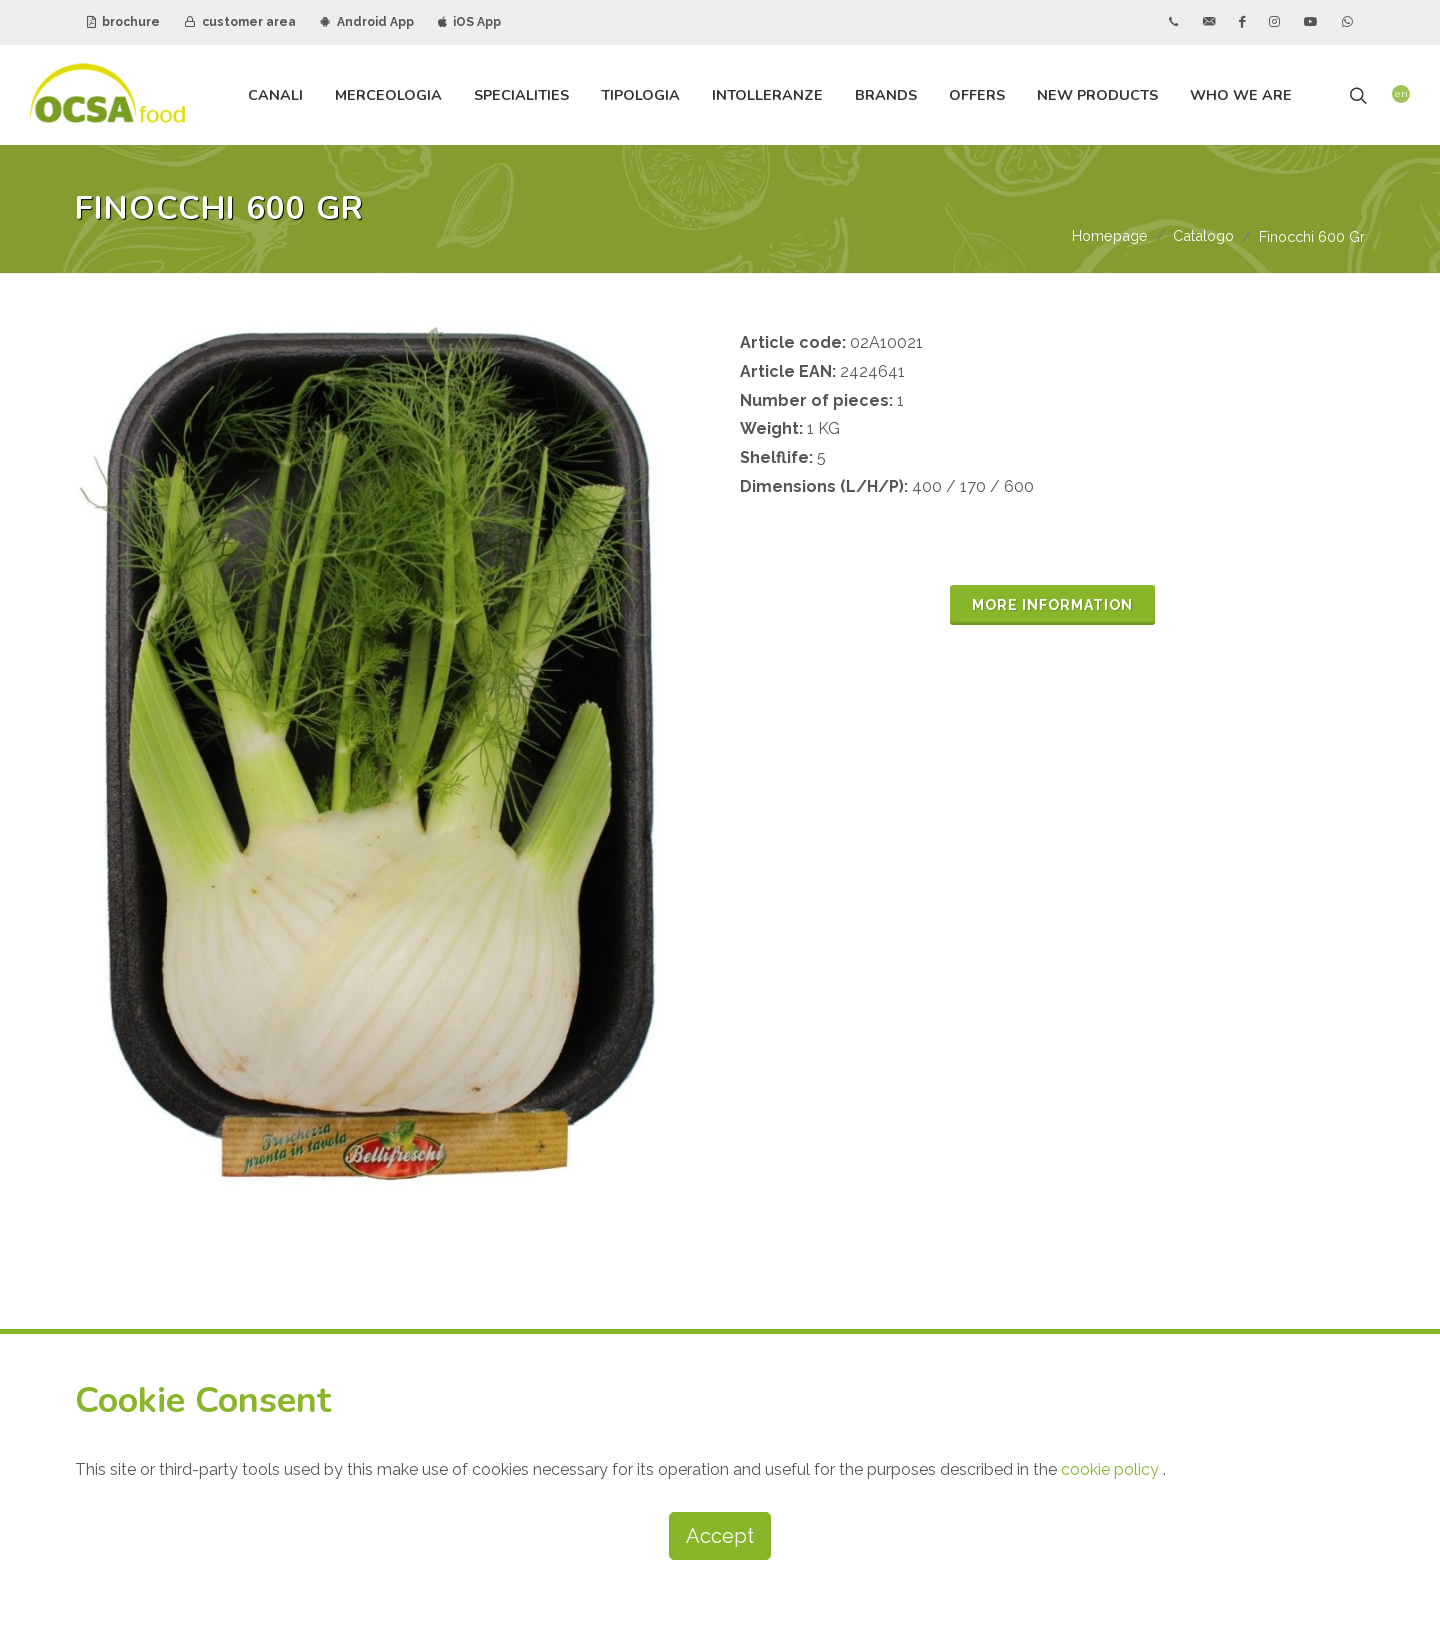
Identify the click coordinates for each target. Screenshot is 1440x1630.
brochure (123, 22)
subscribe (876, 1273)
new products (1097, 95)
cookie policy (1112, 1469)
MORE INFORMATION (1052, 606)
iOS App (469, 22)
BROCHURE (1039, 1072)
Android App (367, 22)
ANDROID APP (1047, 1174)
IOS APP (1214, 1174)
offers (977, 95)
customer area (240, 22)
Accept (720, 1536)
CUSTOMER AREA (1062, 1123)
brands (886, 95)
